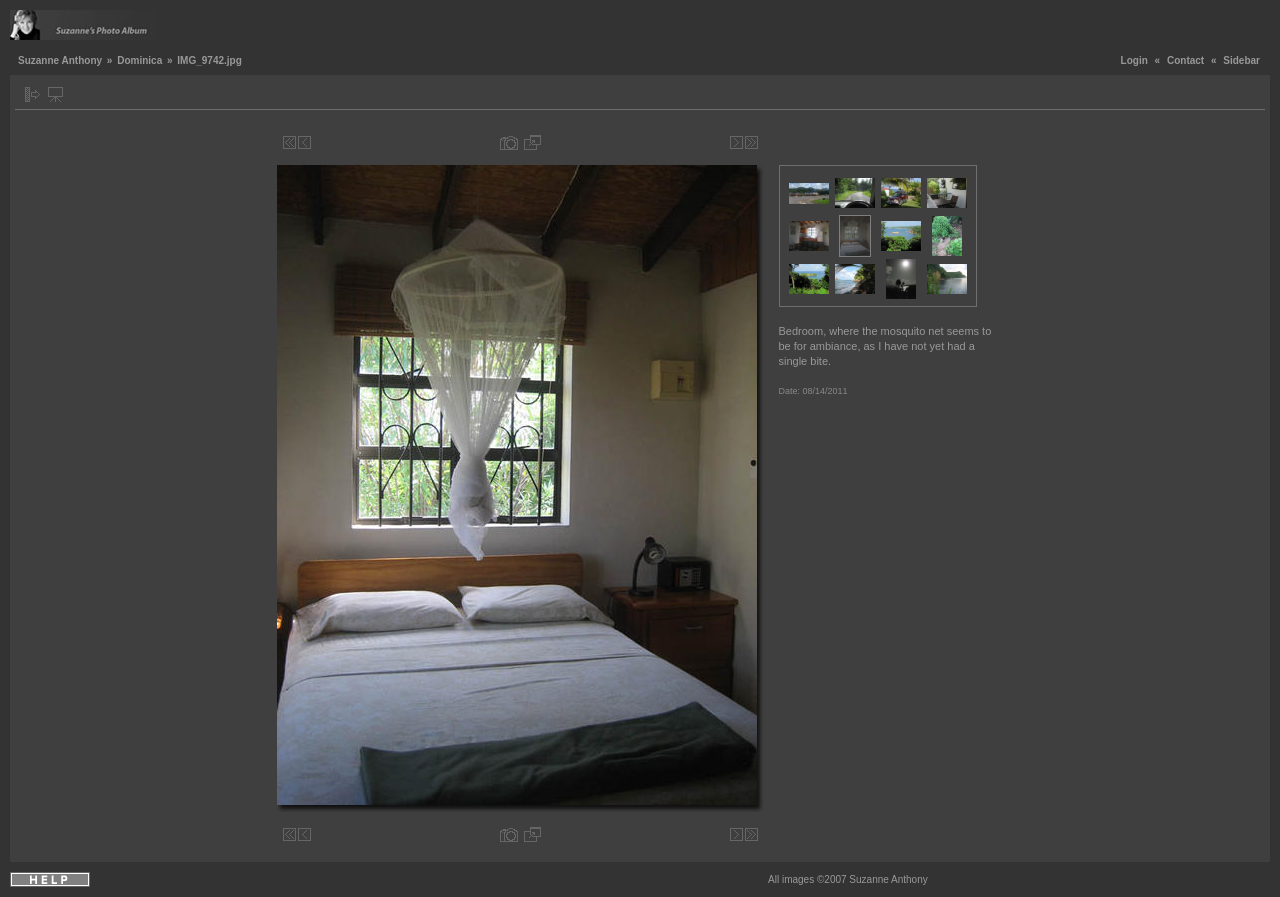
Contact (1185, 60)
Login (1134, 60)
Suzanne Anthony (60, 60)
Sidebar (1241, 60)
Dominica (139, 60)
